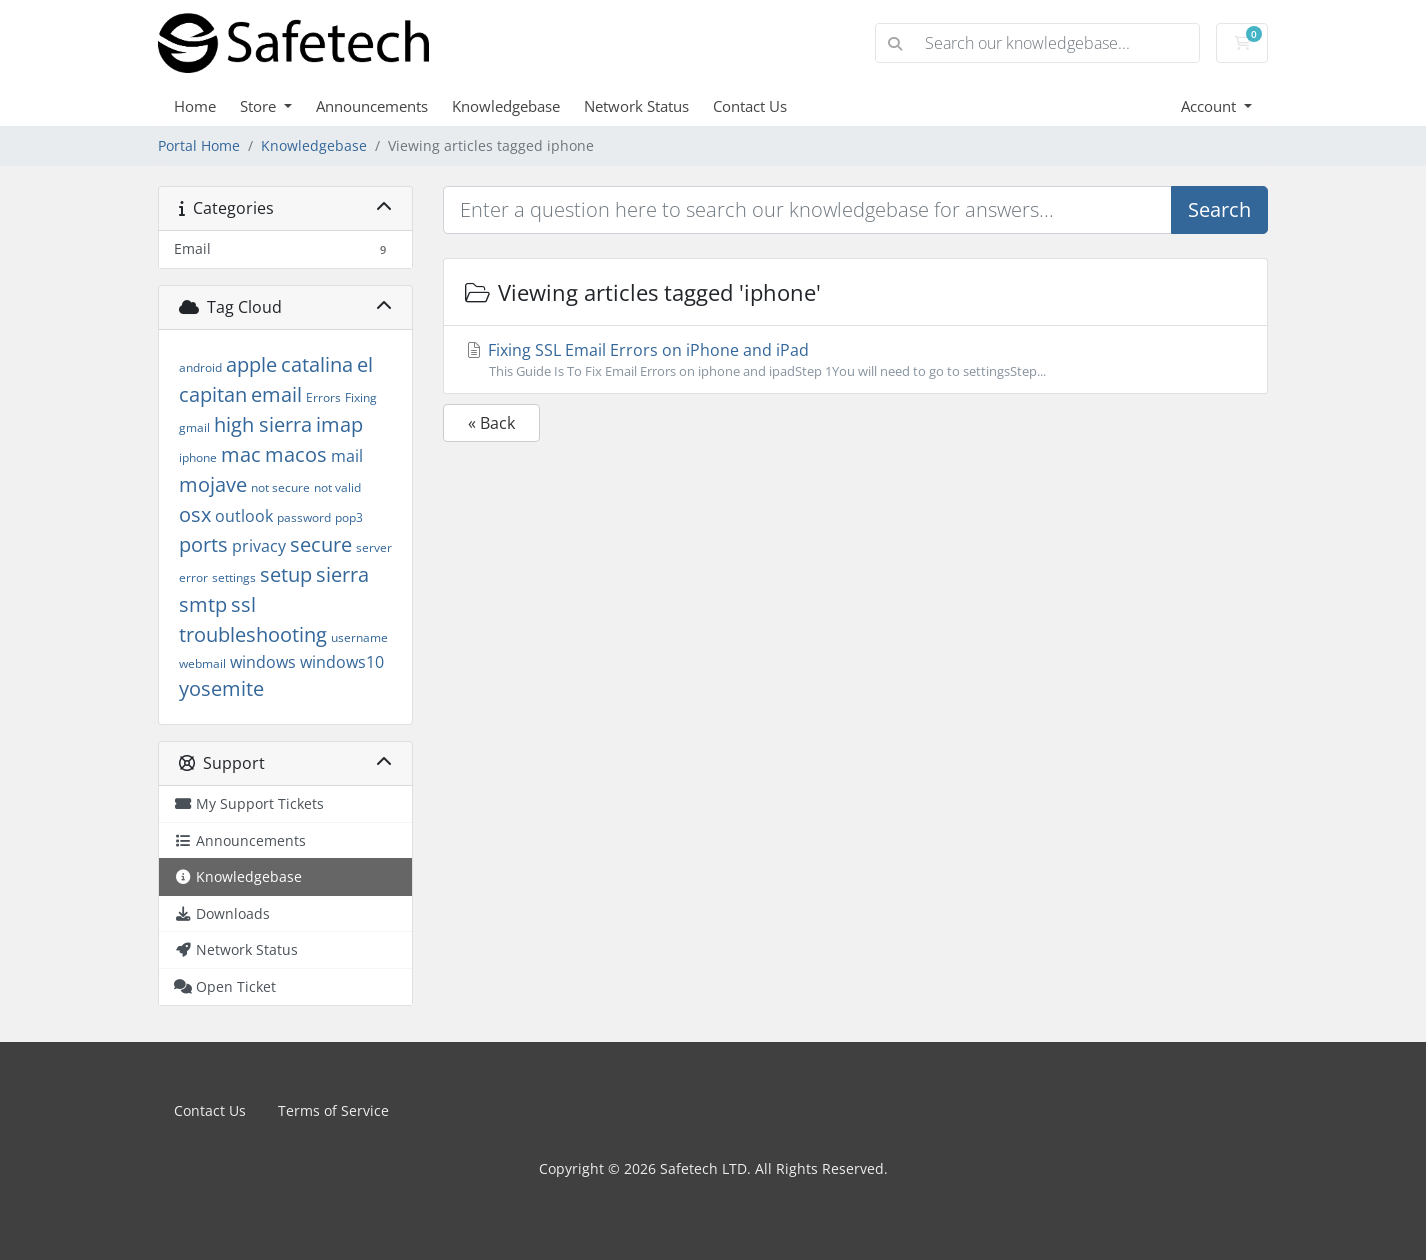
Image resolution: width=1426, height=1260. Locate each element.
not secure (280, 487)
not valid (337, 487)
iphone (198, 457)
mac (241, 454)
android (200, 367)
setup (286, 574)
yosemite (221, 688)
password (304, 517)
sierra (342, 574)
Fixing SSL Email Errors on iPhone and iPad (855, 360)
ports (203, 544)
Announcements (372, 106)
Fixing (361, 397)
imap (339, 424)
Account (1210, 106)
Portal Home (199, 145)
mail (347, 456)
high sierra (263, 424)
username (359, 637)
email (276, 394)
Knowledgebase (506, 106)
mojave (213, 484)
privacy (259, 546)
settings (234, 577)
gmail (194, 427)
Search (1219, 209)
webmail (202, 663)
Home (195, 106)
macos (296, 454)
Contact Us (750, 106)
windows (263, 662)
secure (321, 544)
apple (251, 364)
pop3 (349, 517)
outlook (244, 516)
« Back (491, 423)
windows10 (342, 662)
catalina (317, 364)
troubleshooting (253, 634)
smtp (203, 604)
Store (260, 106)
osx (195, 514)
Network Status (636, 106)
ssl (243, 604)
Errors (323, 397)
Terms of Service (333, 1110)
